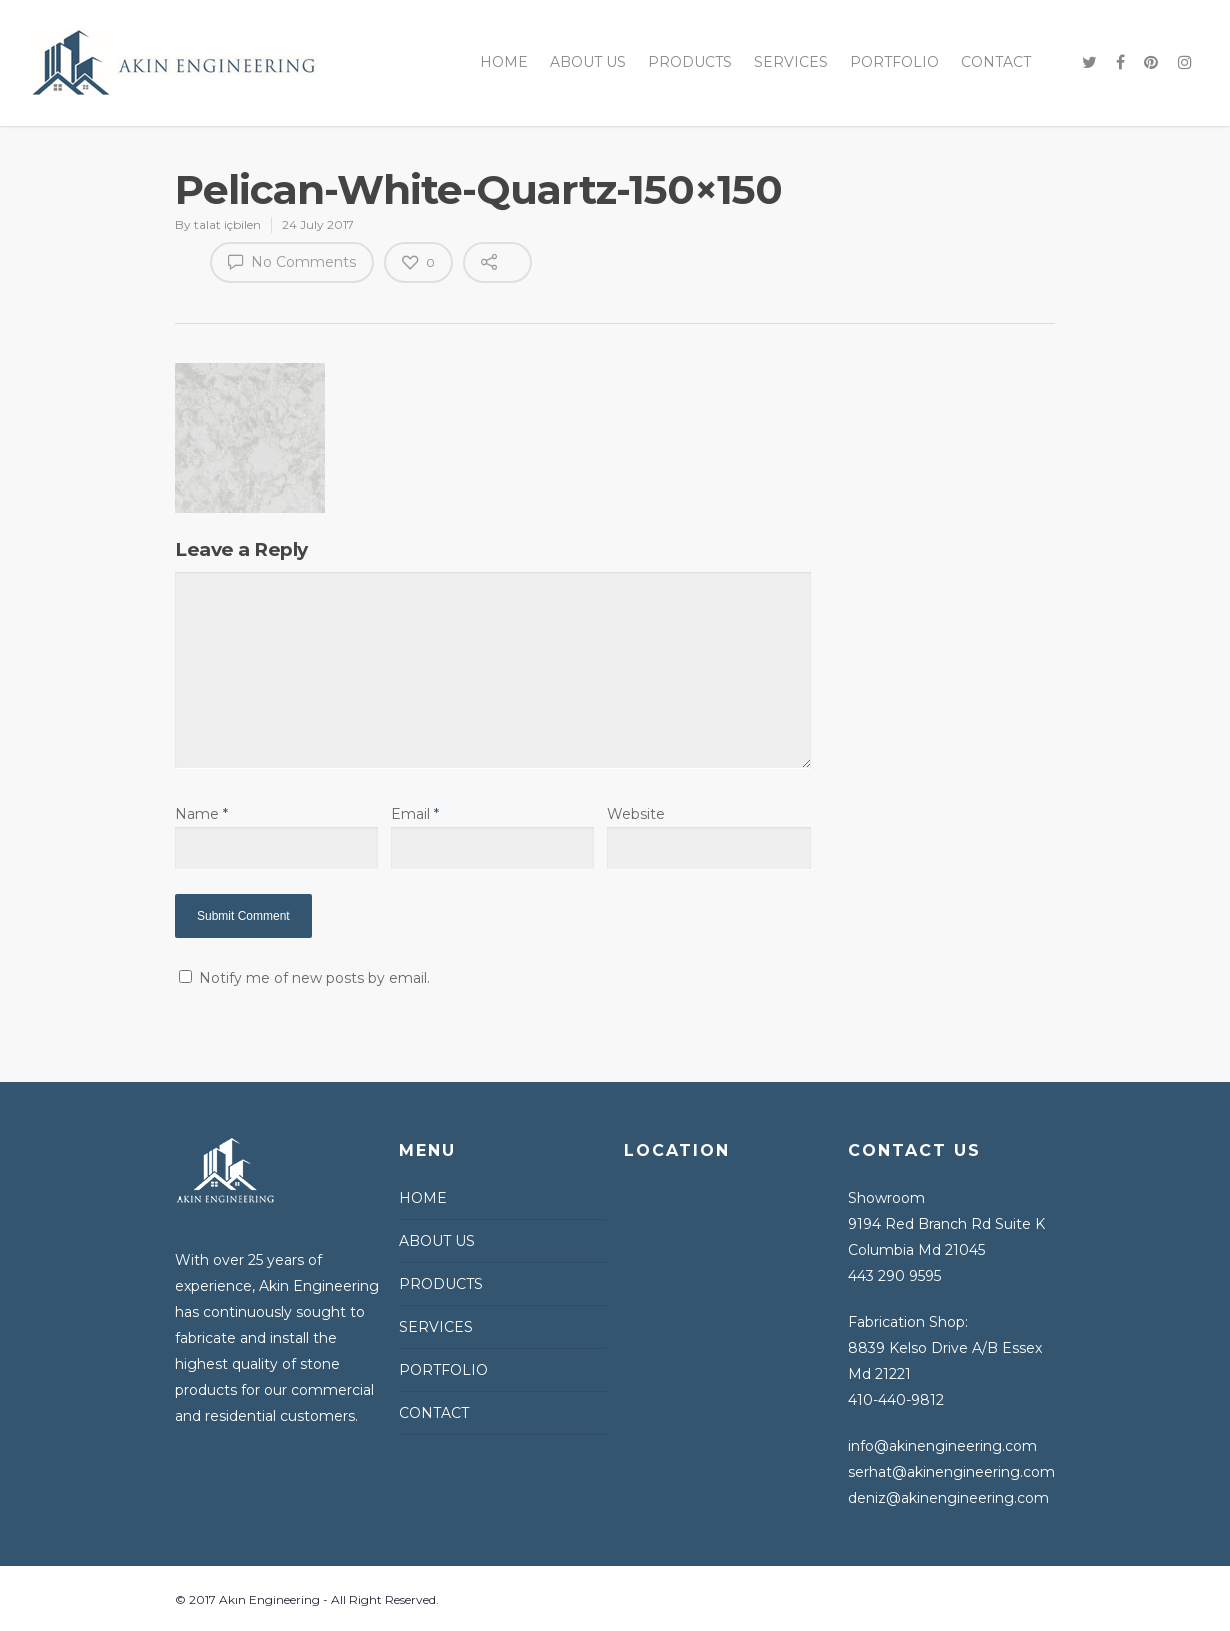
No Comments (292, 261)
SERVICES (791, 62)
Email (415, 814)
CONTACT (996, 62)
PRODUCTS (690, 62)
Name (201, 814)
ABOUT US (588, 62)
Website (636, 814)
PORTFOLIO (894, 62)
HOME (504, 62)
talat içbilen (227, 224)
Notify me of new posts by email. (314, 978)
